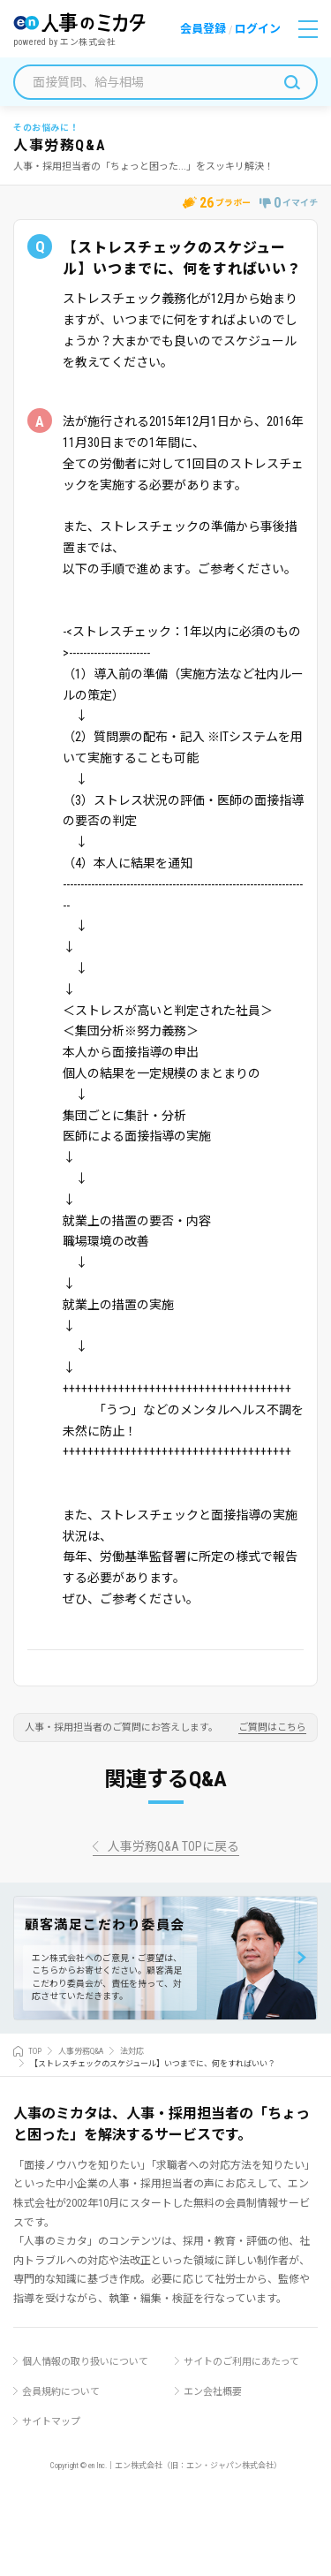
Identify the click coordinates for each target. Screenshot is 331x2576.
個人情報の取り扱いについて (85, 2362)
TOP (34, 2051)
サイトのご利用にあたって (241, 2362)
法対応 (132, 2051)
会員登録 (203, 28)
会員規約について (61, 2392)
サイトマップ (51, 2422)
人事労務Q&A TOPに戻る (173, 1846)
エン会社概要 (213, 2392)
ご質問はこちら (272, 1728)
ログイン (258, 28)
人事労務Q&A (80, 2051)
